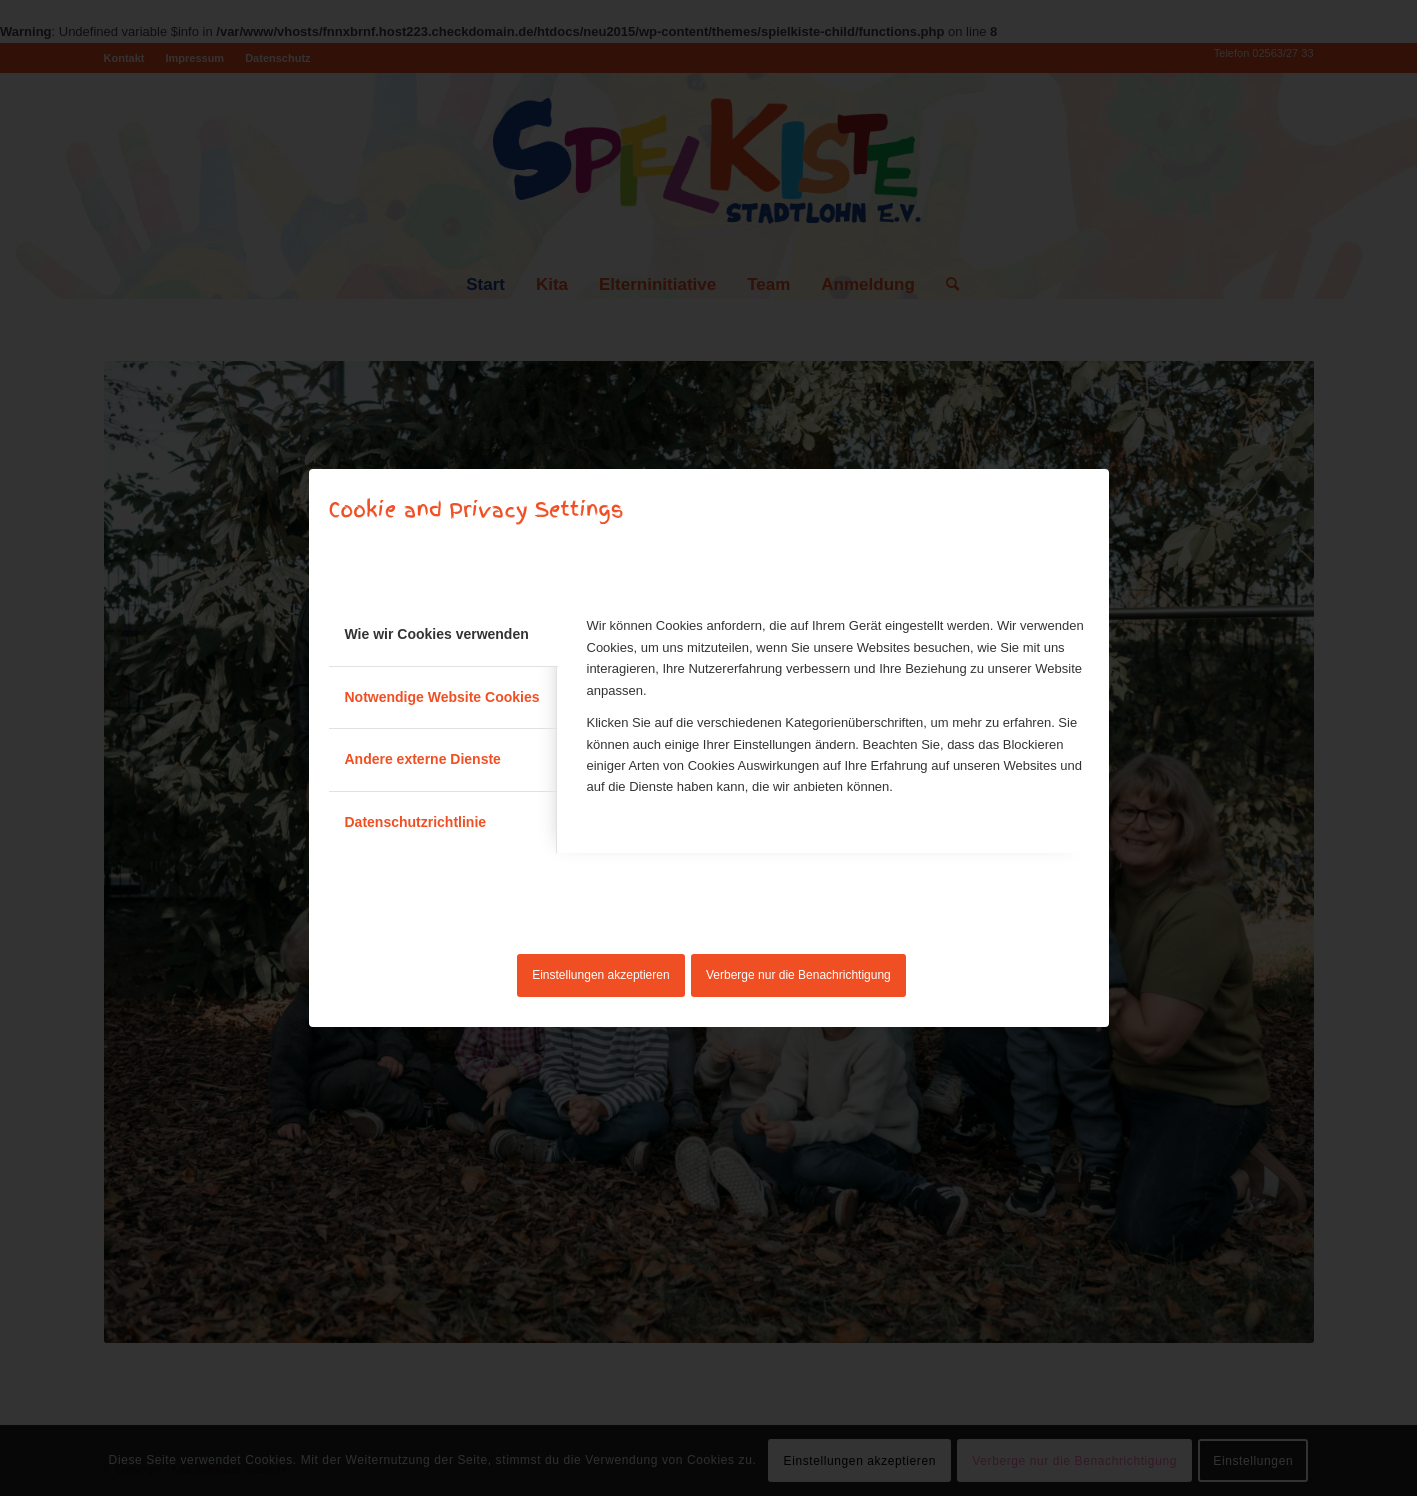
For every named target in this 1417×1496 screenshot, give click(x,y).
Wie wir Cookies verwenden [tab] (437, 634)
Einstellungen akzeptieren (600, 975)
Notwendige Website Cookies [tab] (442, 697)
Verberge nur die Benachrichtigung (798, 975)
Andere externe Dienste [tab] (423, 759)
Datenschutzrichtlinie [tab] (416, 822)
